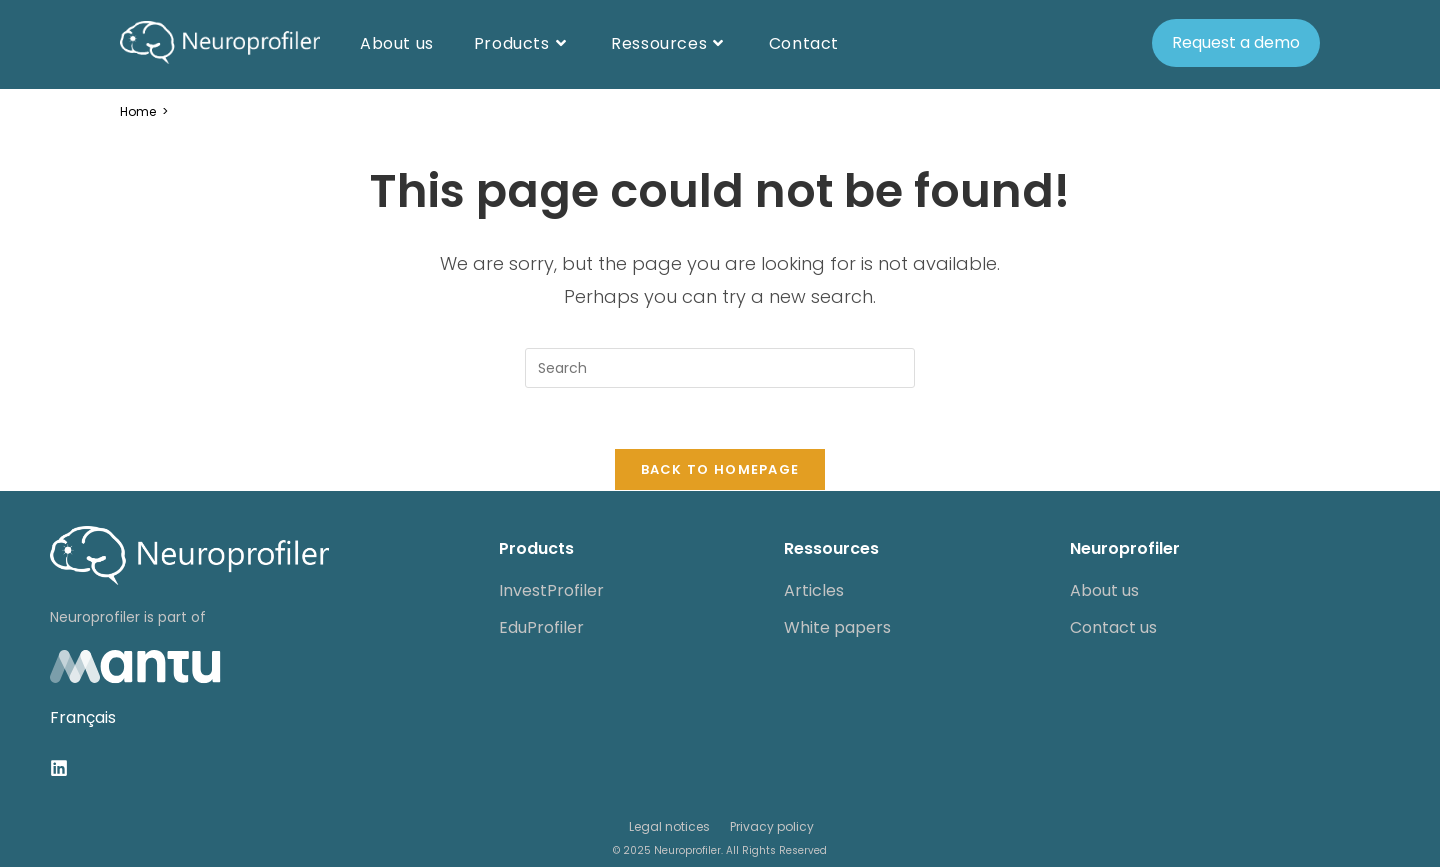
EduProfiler (541, 627)
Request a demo (1236, 42)
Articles (814, 590)
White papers (837, 627)
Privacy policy (772, 826)
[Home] (138, 111)
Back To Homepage (720, 469)
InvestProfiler (551, 590)
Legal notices (669, 826)
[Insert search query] (720, 368)
